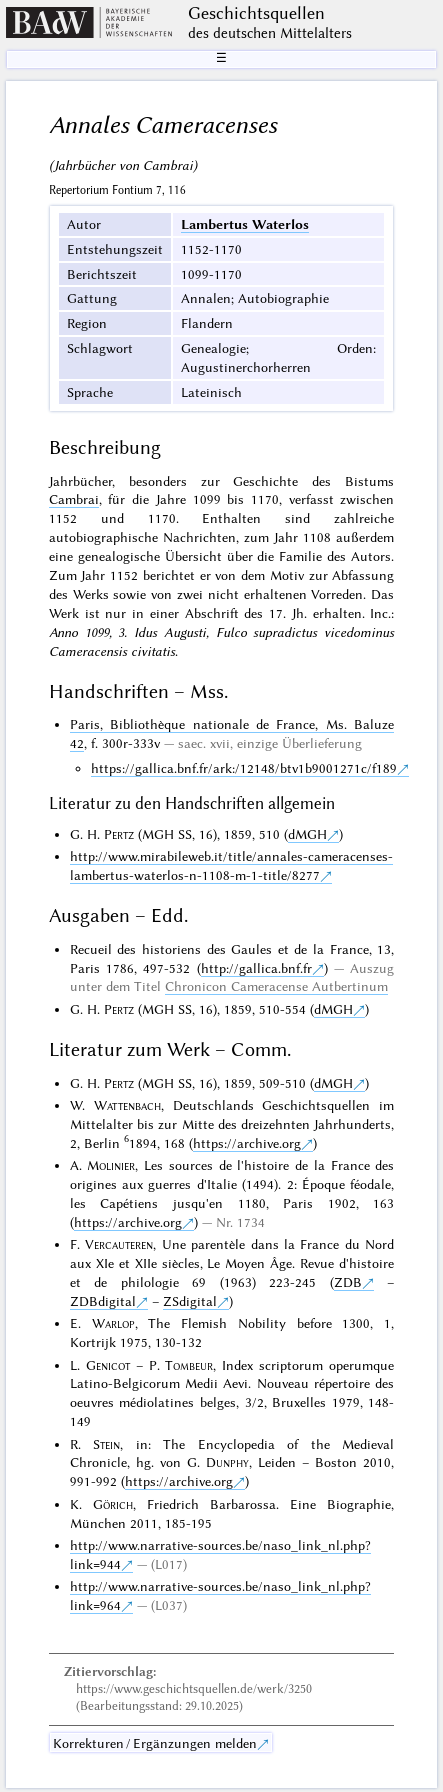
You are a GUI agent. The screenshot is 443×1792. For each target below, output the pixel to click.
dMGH (307, 834)
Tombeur (189, 1365)
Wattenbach (127, 1105)
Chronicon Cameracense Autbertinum (276, 986)
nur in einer (142, 613)
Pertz (119, 834)
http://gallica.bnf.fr (256, 968)
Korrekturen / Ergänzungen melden (155, 1743)
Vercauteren (119, 1244)
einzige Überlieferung (299, 743)
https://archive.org (247, 1143)
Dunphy (227, 1462)
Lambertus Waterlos (245, 224)
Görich (113, 1504)
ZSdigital (190, 1301)
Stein (106, 1444)
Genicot (108, 1365)
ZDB (348, 1282)
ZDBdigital (103, 1301)
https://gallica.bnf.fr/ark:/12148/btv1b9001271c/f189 (244, 768)
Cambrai (74, 499)
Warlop (113, 1323)
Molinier (111, 1165)
